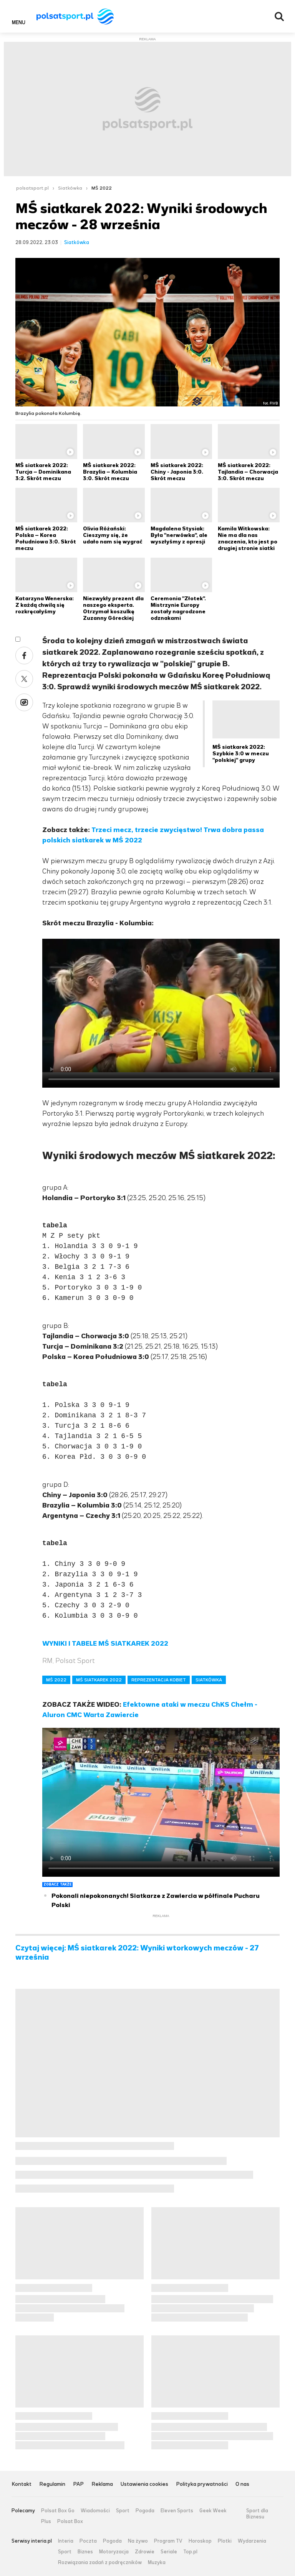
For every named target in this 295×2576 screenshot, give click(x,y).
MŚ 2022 (101, 188)
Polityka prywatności (202, 2484)
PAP (78, 2484)
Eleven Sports (177, 2511)
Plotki (225, 2541)
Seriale (169, 2552)
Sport (122, 2511)
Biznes (85, 2552)
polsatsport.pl (32, 188)
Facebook (24, 655)
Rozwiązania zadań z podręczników (100, 2562)
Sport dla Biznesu (257, 2514)
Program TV (168, 2541)
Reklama (102, 2484)
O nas (242, 2484)
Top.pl (190, 2552)
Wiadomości (95, 2511)
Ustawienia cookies (144, 2484)
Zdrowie (144, 2552)
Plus (46, 2521)
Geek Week (213, 2511)
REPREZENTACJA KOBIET (158, 1680)
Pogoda (145, 2511)
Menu (18, 22)
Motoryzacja (114, 2552)
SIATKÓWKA (209, 1680)
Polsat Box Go (58, 2511)
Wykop (24, 702)
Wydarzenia (252, 2541)
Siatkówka (70, 188)
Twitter (24, 678)
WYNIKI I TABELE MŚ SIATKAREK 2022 (105, 1643)
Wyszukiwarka (279, 16)
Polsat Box (70, 2521)
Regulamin (52, 2484)
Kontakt (21, 2484)
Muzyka (157, 2562)
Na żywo (138, 2541)
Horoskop (200, 2541)
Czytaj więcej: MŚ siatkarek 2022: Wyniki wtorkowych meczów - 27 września (137, 1953)
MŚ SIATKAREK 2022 (99, 1680)
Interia (65, 2541)
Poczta (88, 2541)
